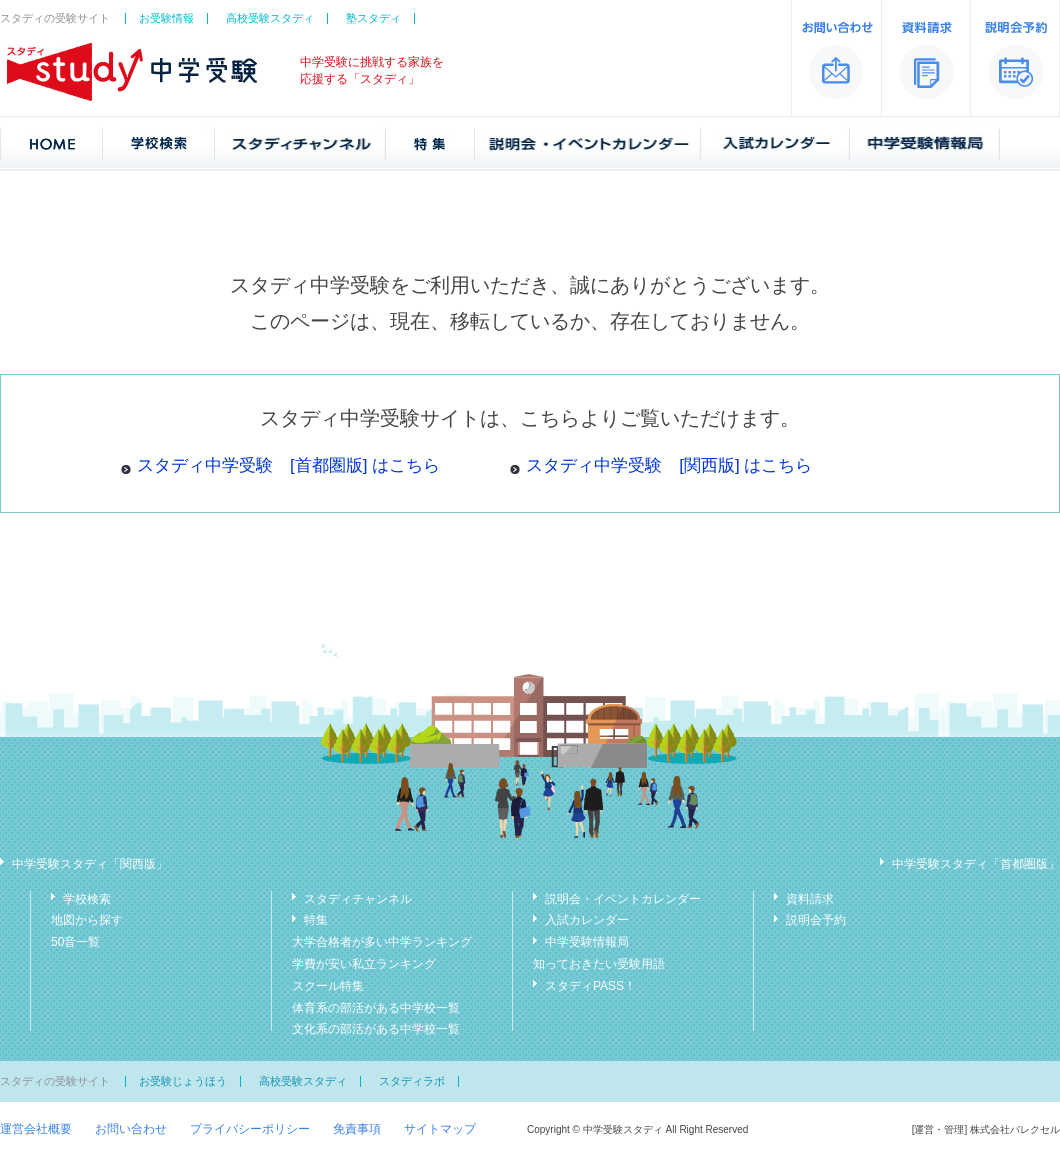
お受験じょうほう (183, 1081)
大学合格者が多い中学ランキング (382, 942)
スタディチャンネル (358, 899)
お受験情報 (166, 18)
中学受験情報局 (587, 942)
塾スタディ (373, 18)
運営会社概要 (36, 1129)
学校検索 (87, 899)
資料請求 (810, 899)
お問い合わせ (131, 1129)
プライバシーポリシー (250, 1129)
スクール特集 (328, 986)
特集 (316, 920)
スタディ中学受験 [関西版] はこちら (669, 465)
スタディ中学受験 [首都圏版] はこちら (288, 465)
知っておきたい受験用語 (599, 964)
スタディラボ (412, 1081)
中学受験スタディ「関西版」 (90, 864)
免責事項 (357, 1129)
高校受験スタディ (270, 18)
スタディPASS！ (590, 986)
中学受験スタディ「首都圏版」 (976, 864)
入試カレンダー (587, 920)
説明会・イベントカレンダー (623, 899)
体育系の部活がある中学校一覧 (376, 1008)
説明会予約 (816, 920)
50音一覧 (75, 942)
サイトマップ (440, 1129)
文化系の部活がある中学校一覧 (376, 1029)
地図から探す (87, 920)
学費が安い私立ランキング (364, 964)
